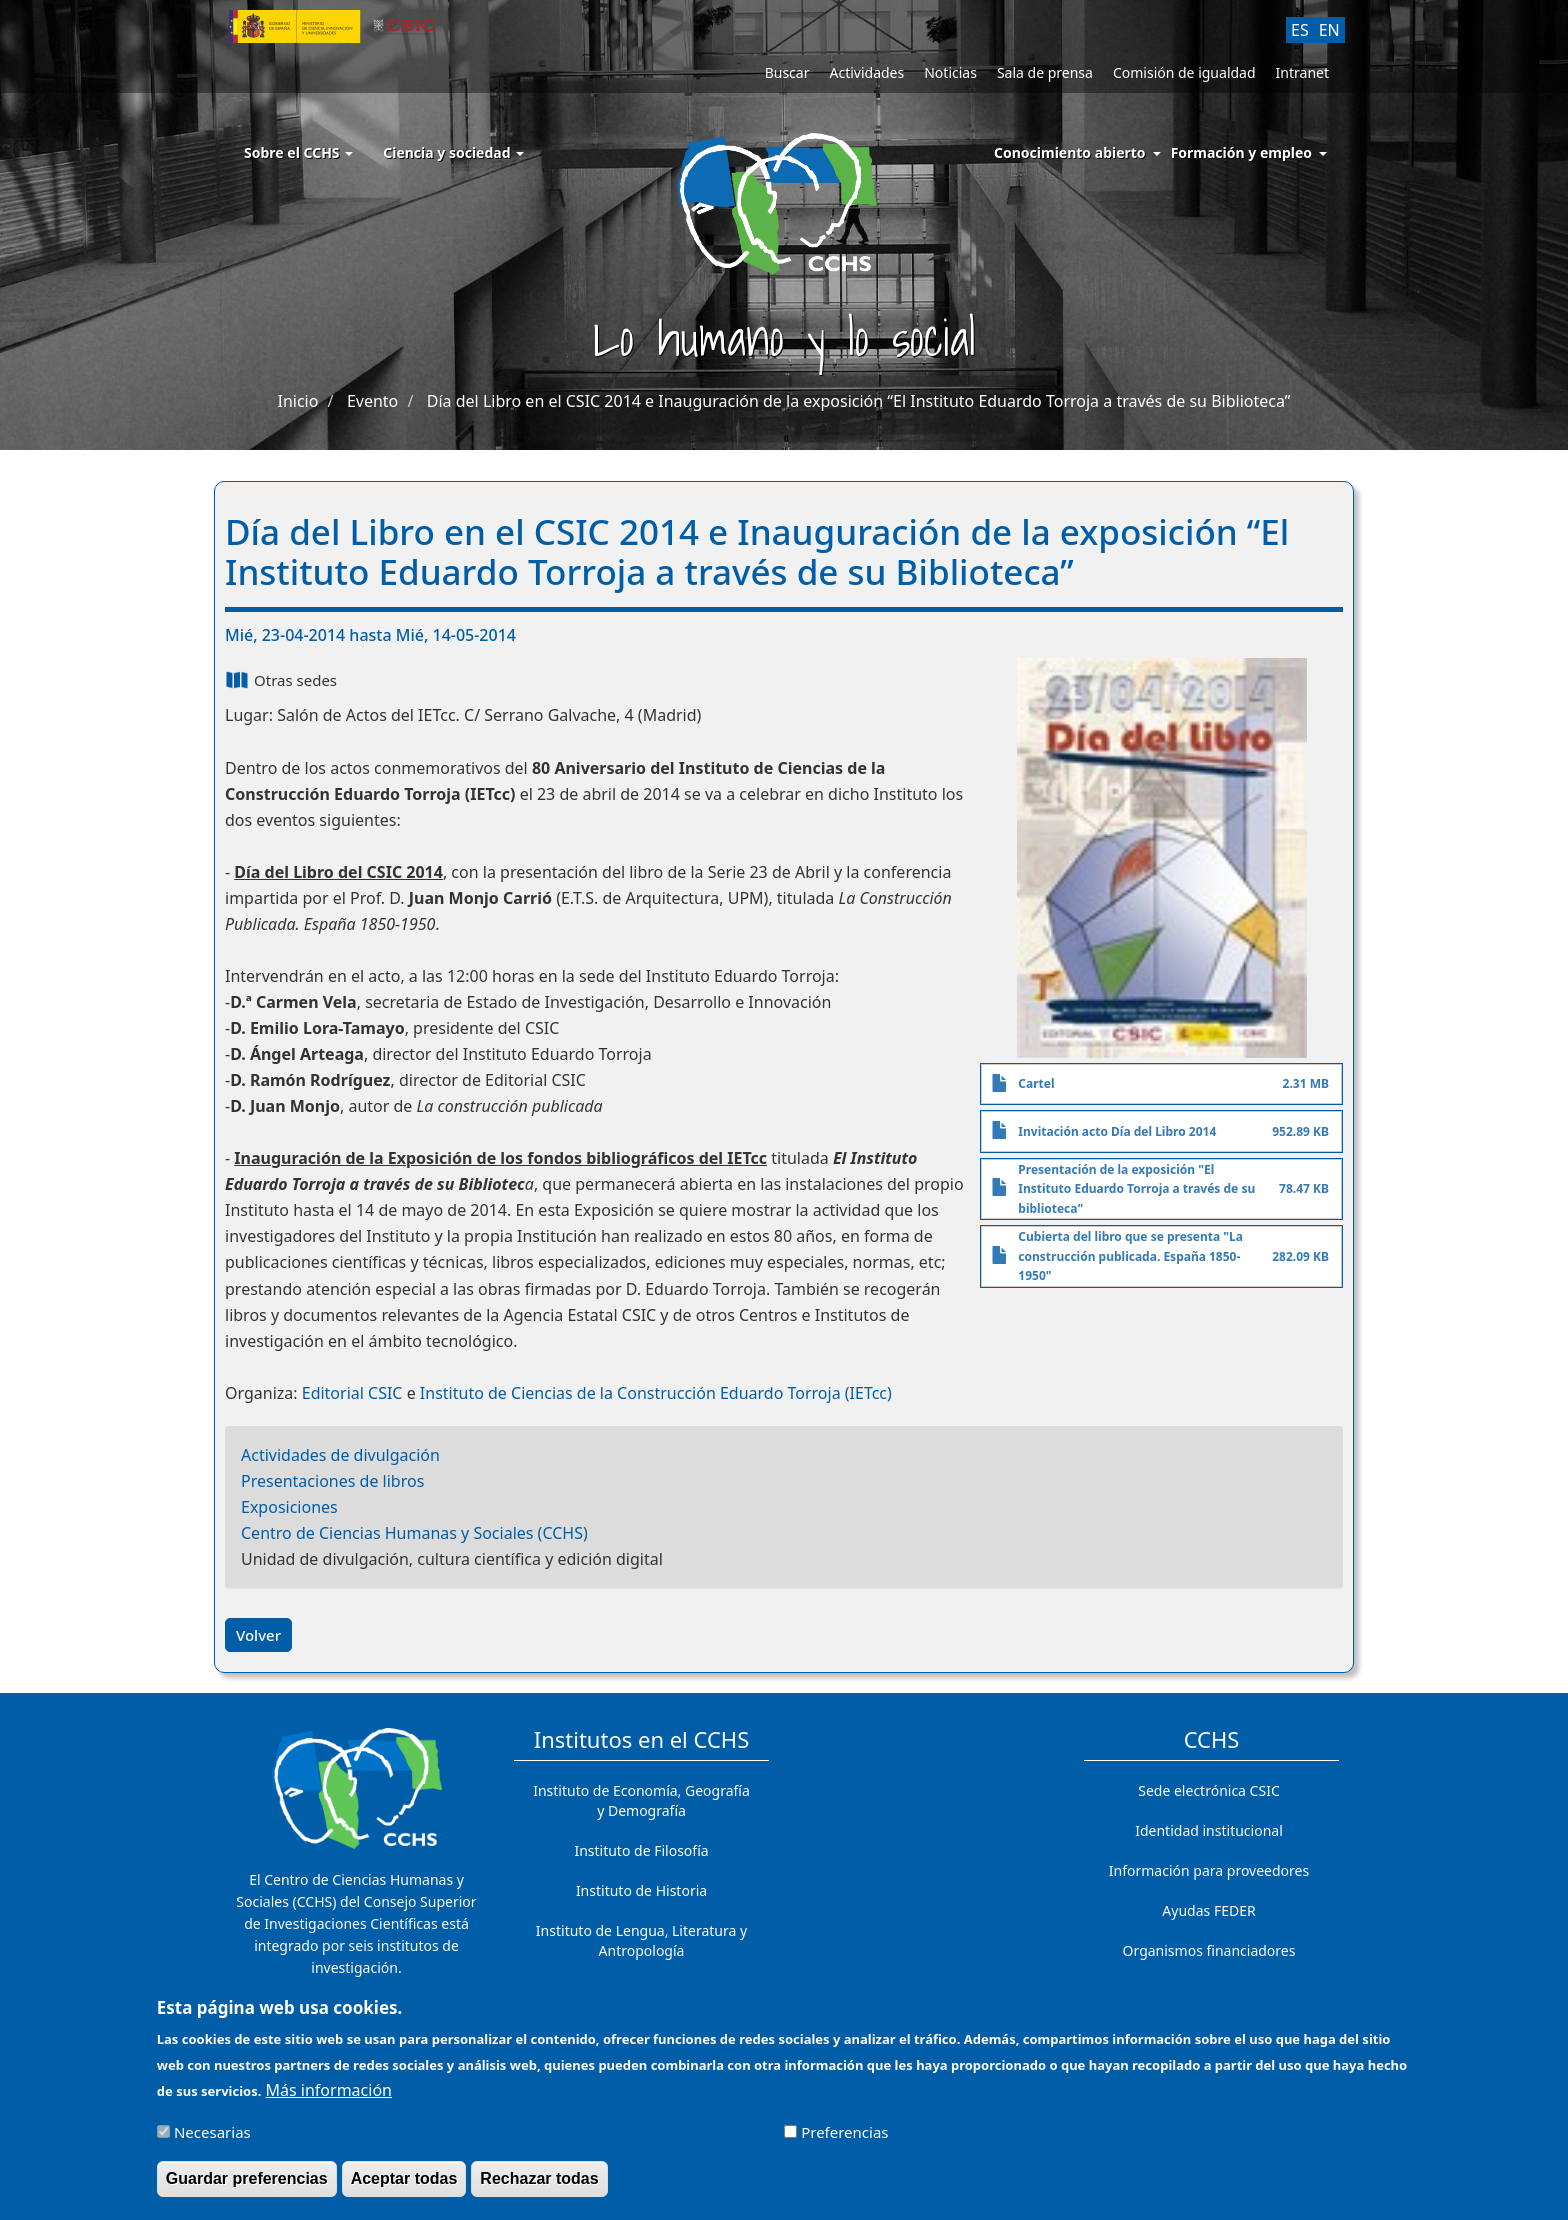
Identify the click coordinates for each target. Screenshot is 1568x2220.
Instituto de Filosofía (641, 1850)
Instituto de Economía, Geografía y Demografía (641, 1800)
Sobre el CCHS (298, 152)
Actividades (866, 72)
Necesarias (212, 2139)
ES (1300, 30)
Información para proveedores (1209, 1870)
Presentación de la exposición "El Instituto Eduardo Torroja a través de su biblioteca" (1136, 1189)
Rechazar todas (539, 2185)
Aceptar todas (404, 2185)
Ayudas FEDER (1208, 1910)
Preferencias (844, 2139)
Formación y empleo (1241, 152)
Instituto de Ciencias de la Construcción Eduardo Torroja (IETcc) (656, 1393)
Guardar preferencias (247, 2185)
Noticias (950, 72)
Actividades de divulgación (340, 1455)
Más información (329, 2097)
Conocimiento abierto (1070, 152)
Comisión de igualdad (1184, 72)
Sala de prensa (1045, 72)
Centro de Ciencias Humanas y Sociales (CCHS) (414, 1533)
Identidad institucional (1209, 1830)
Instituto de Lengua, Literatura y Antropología (641, 1940)
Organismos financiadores (1209, 1950)
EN (1329, 30)
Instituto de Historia (641, 1890)
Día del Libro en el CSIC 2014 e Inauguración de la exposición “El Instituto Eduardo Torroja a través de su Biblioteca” (859, 401)
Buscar (787, 72)
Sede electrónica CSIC (1208, 1790)
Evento (372, 401)
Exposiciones (289, 1507)
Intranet (1302, 72)
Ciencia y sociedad (453, 152)
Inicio (298, 401)
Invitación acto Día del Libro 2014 (1117, 1131)
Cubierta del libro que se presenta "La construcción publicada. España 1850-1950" (1130, 1256)
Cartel (1036, 1083)
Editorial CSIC (352, 1393)
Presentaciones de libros (332, 1481)
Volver (258, 1635)
